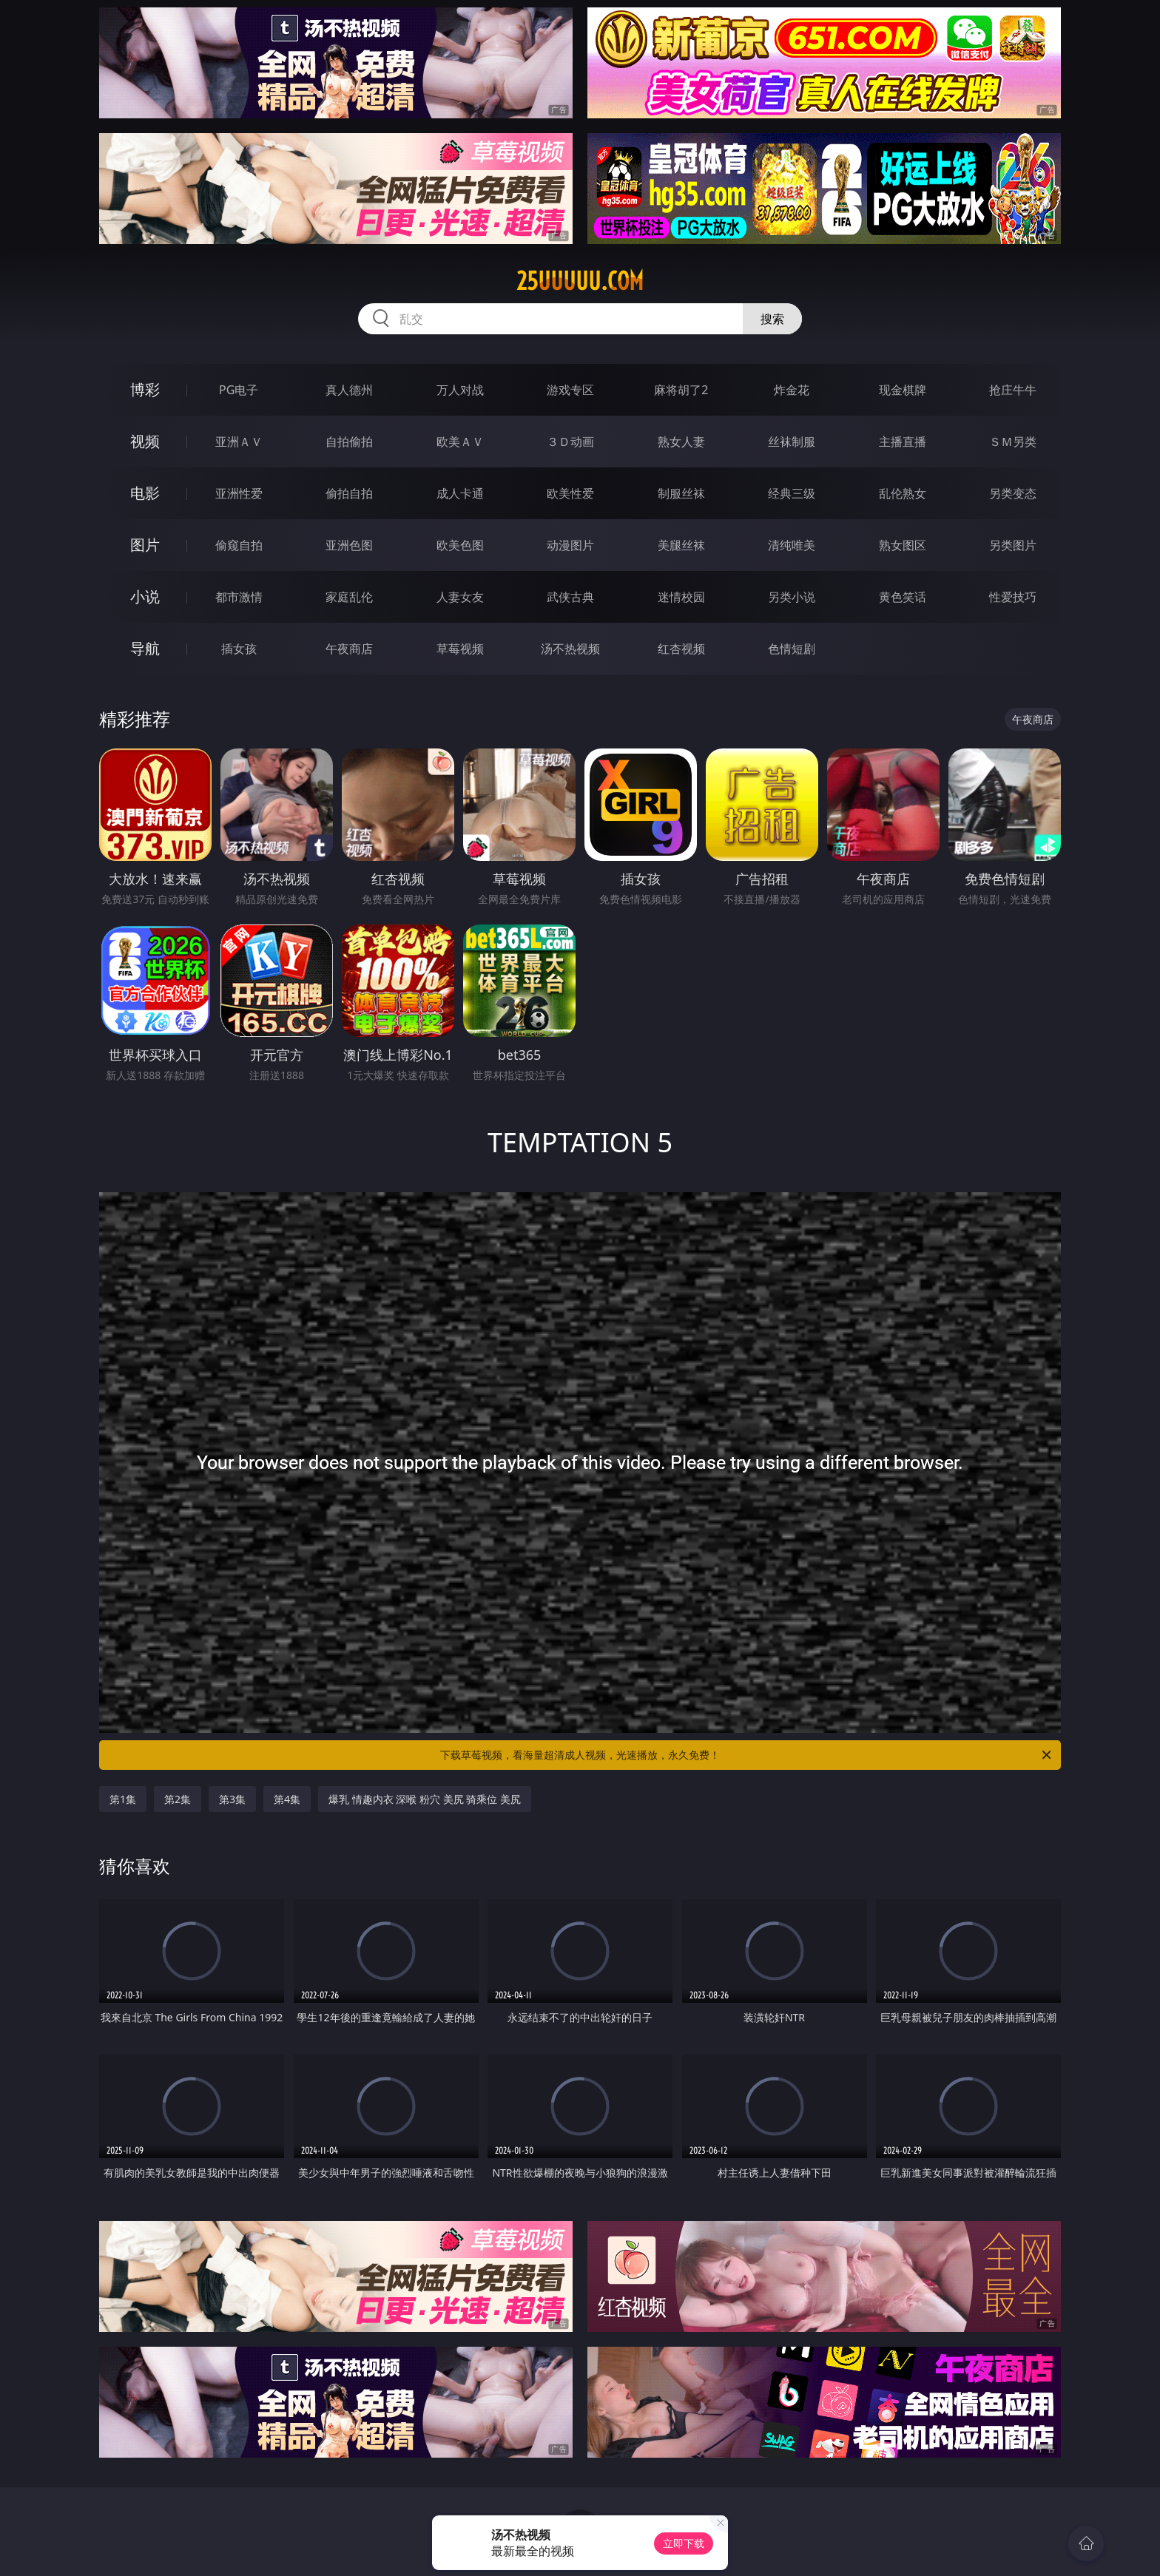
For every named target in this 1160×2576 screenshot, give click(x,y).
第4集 (287, 1799)
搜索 (772, 319)
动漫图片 (570, 545)
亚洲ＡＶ (239, 441)
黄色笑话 (902, 597)
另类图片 (1012, 545)
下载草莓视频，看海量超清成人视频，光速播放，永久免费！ (746, 1755)
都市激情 (239, 597)
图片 (145, 545)
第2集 (177, 1799)
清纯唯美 (791, 545)
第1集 (122, 1799)
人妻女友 (460, 597)
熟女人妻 (681, 441)
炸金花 (791, 390)
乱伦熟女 (902, 493)
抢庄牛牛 (1012, 390)
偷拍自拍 (349, 493)
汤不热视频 (570, 648)
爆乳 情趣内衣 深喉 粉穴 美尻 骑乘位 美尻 (424, 1799)
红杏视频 (681, 648)
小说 (145, 596)
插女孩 (239, 648)
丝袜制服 (791, 441)
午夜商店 (349, 648)
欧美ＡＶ (460, 441)
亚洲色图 (349, 545)
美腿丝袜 (681, 545)
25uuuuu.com (580, 281)
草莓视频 (460, 648)
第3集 (232, 1799)
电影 (145, 493)
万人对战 (460, 390)
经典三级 (791, 493)
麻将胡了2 (681, 390)
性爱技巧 (1012, 597)
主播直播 (902, 441)
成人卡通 (460, 493)
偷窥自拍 (239, 545)
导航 (145, 648)
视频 (145, 441)
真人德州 (349, 390)
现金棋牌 (902, 390)
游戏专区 (570, 390)
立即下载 (683, 2543)
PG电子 (238, 390)
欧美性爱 (570, 493)
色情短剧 (791, 648)
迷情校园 (681, 597)
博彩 (145, 389)
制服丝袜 (681, 493)
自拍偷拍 (349, 441)
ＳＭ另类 (1012, 441)
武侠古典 (570, 597)
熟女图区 (902, 545)
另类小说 (791, 597)
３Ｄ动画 (570, 441)
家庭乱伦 (349, 597)
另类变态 (1012, 493)
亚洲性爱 (239, 493)
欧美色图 (460, 545)
